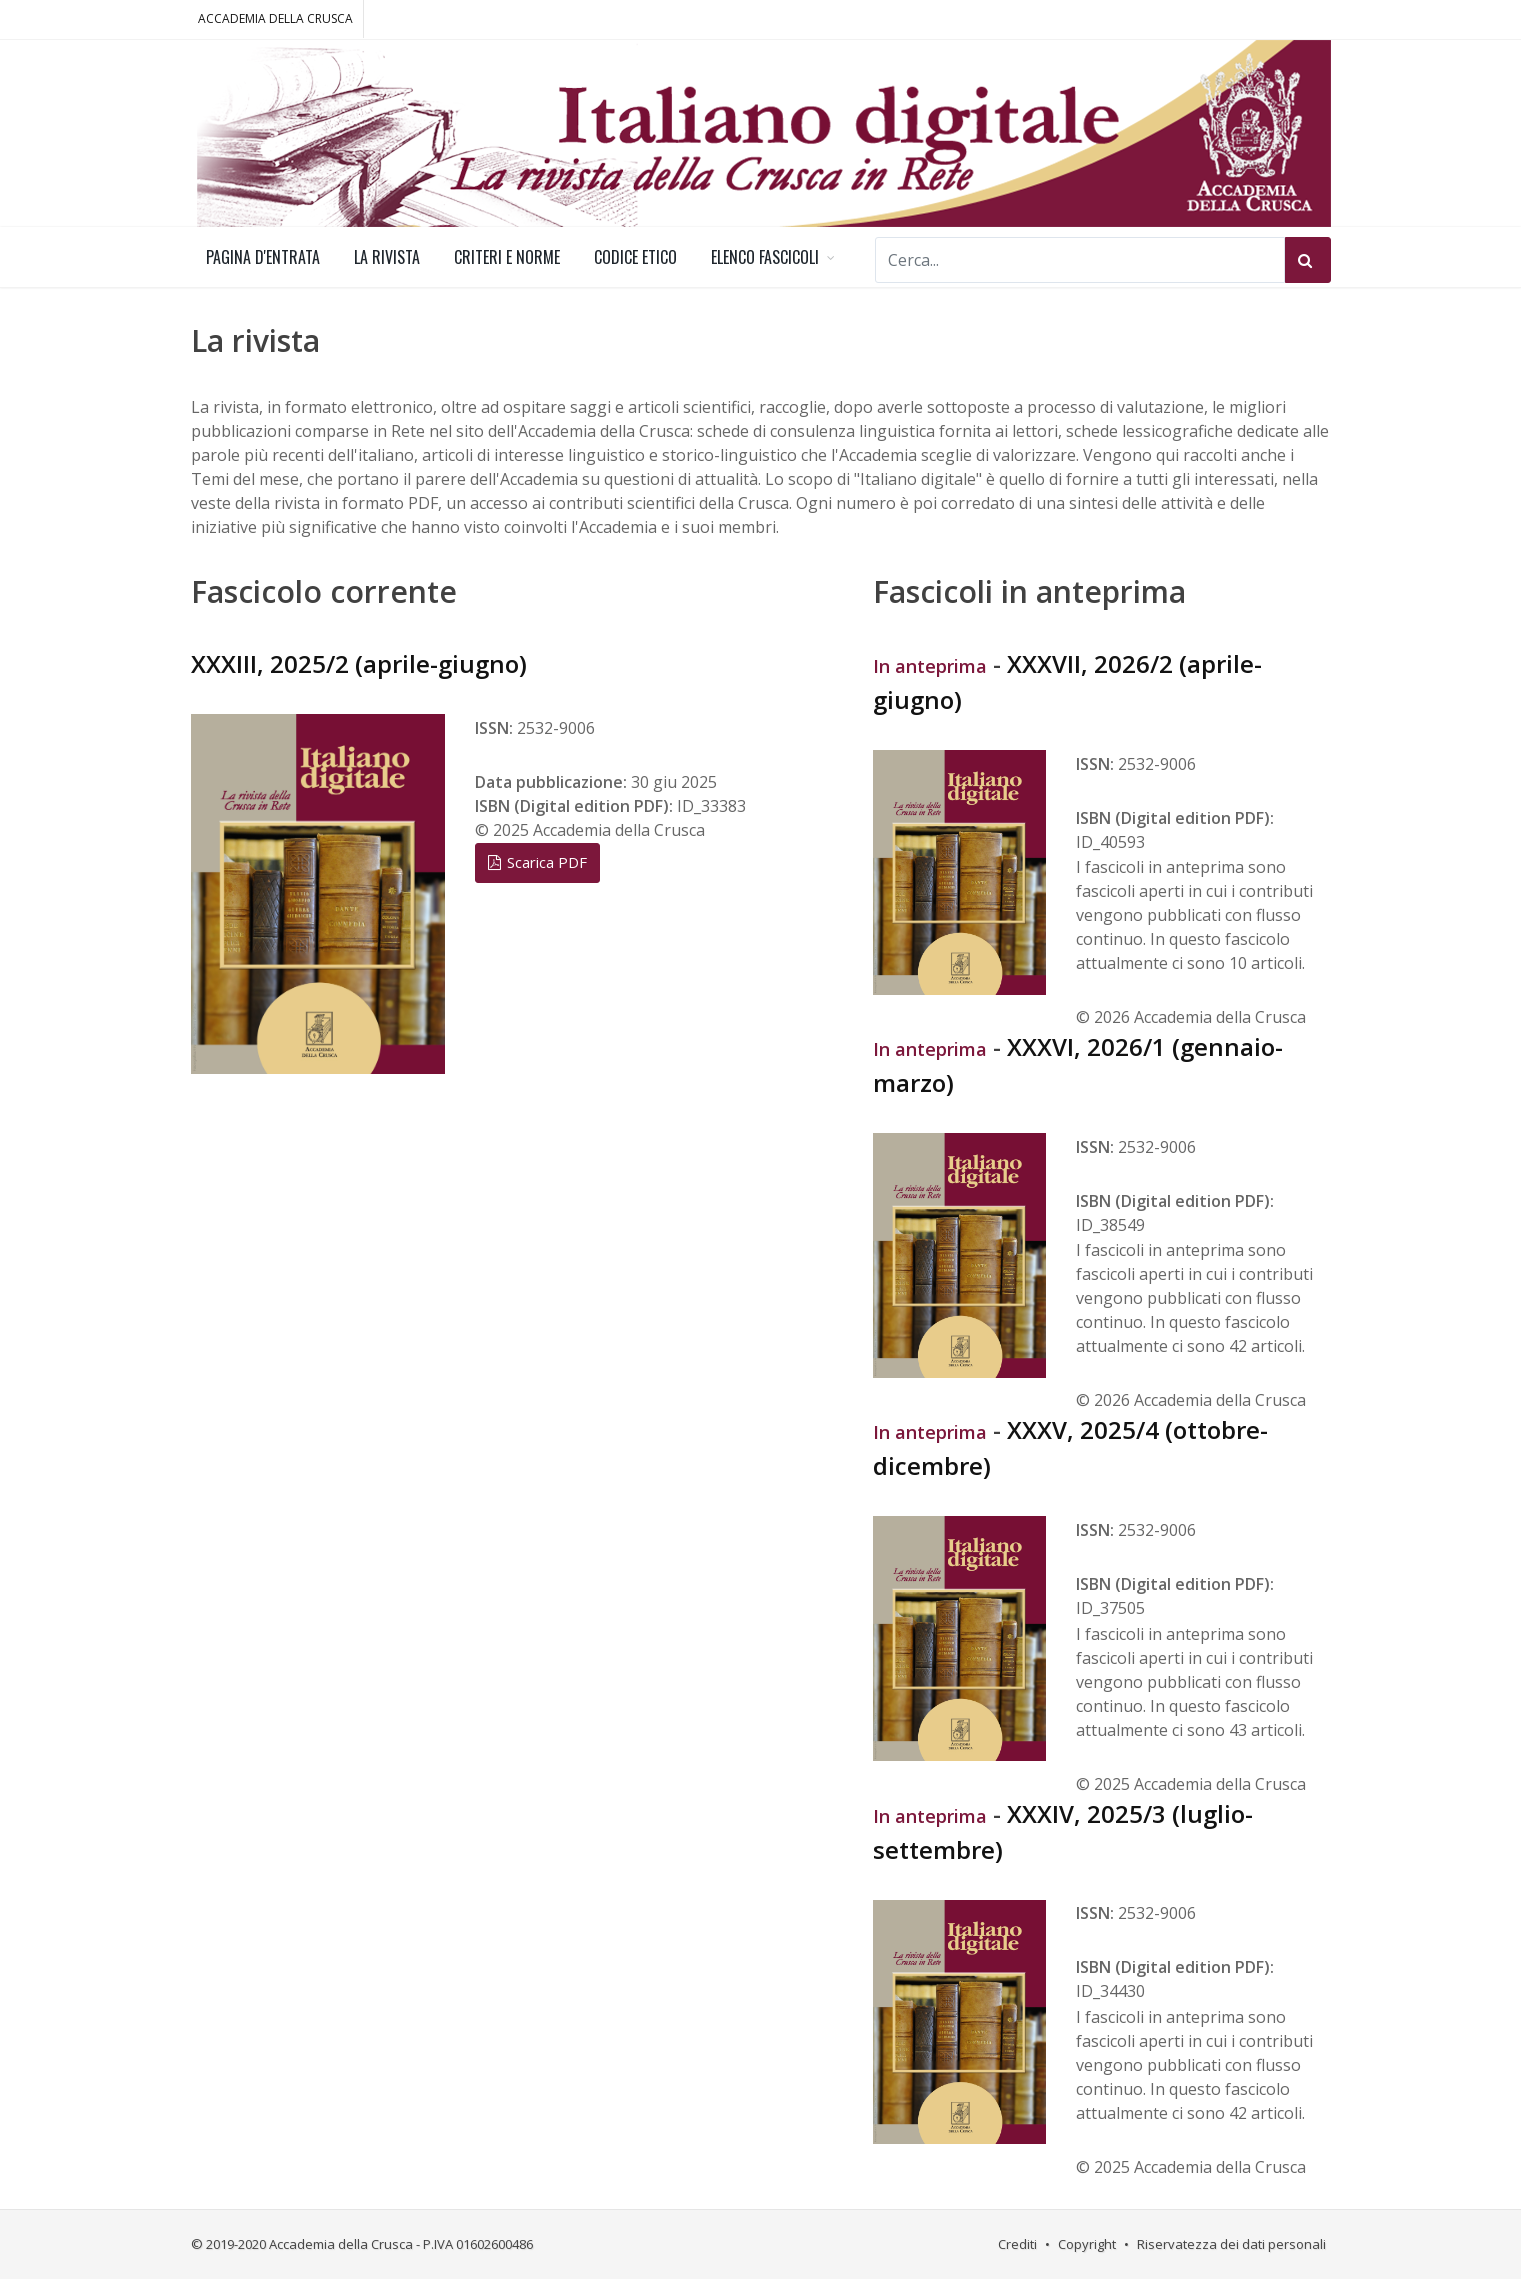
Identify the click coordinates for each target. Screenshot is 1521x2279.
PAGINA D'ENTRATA (263, 257)
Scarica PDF (537, 862)
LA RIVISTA (387, 257)
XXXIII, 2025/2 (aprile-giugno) (359, 663)
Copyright (1087, 2244)
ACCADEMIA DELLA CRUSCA (275, 18)
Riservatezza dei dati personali (1231, 2244)
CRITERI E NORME (507, 257)
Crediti (1017, 2244)
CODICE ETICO (635, 257)
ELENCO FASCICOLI (765, 257)
